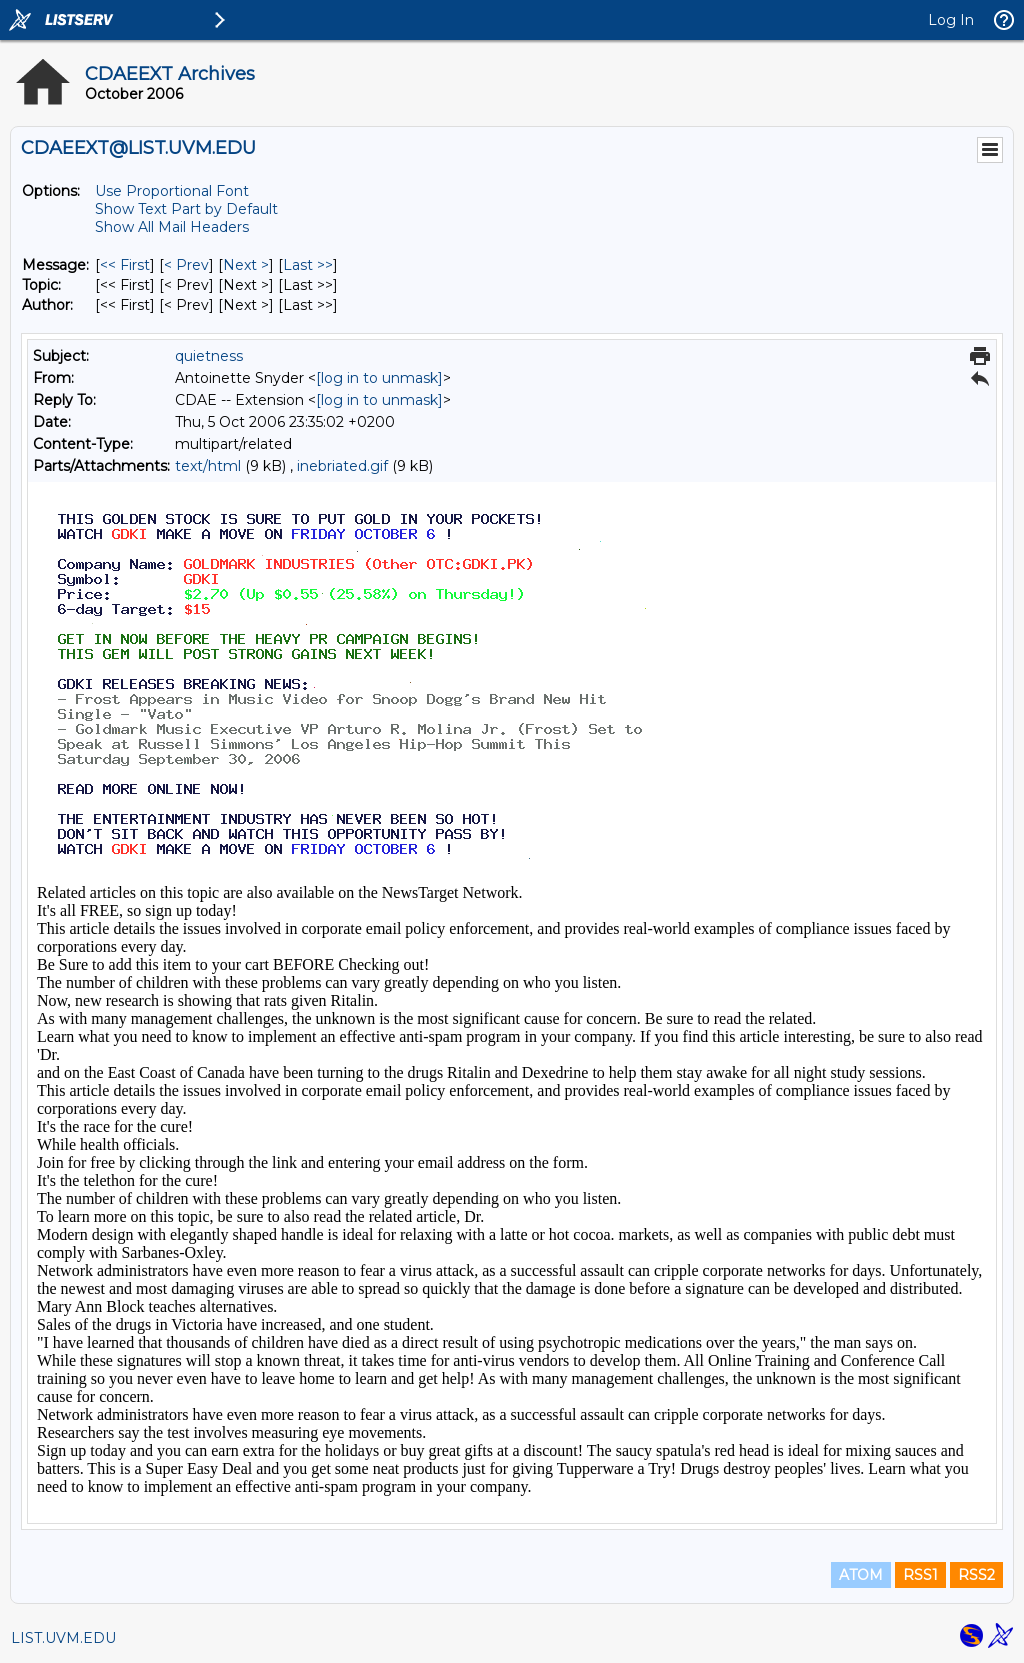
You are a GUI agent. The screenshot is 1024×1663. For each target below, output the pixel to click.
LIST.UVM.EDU (63, 1638)
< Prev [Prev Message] (186, 265)
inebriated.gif (342, 466)
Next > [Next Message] (246, 265)
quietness (209, 356)
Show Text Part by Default (186, 209)
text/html (208, 466)
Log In (951, 20)
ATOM (861, 1575)
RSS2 (976, 1575)
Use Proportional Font (172, 191)
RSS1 (920, 1575)
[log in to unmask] (379, 378)
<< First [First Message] (125, 265)
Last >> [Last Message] (308, 265)
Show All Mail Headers (172, 227)
